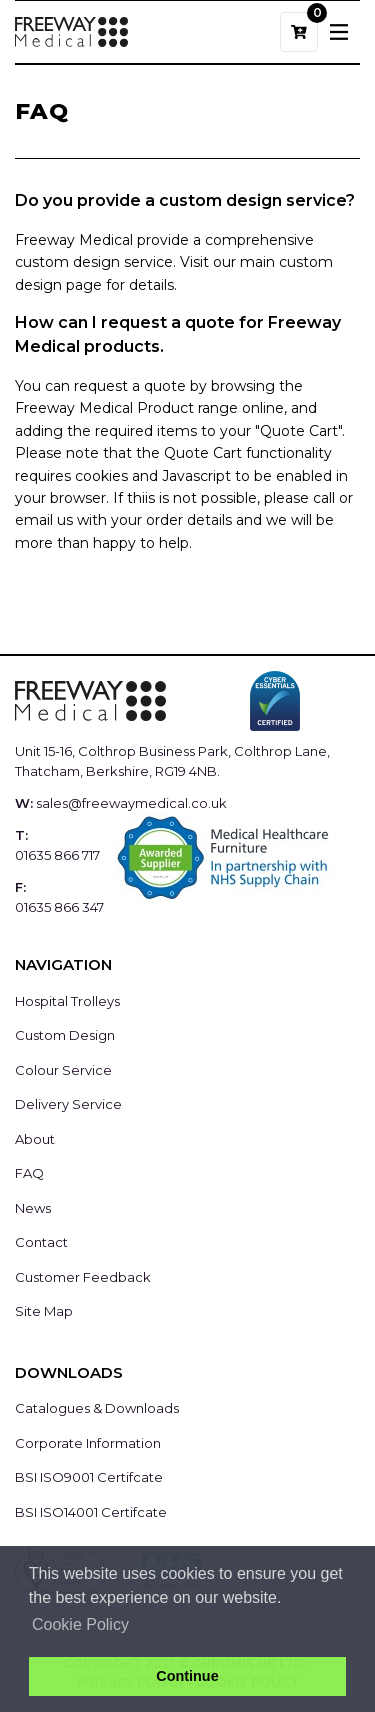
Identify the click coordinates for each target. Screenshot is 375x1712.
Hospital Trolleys (67, 1001)
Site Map (44, 1311)
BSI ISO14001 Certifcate (91, 1512)
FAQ (29, 1173)
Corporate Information (88, 1443)
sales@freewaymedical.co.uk (131, 803)
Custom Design (65, 1035)
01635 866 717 (57, 855)
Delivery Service (68, 1104)
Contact (41, 1242)
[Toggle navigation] (339, 32)
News (33, 1208)
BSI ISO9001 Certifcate (89, 1477)
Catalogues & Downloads (97, 1408)
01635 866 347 (59, 907)
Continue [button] (187, 1676)
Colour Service (63, 1070)
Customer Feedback (83, 1277)
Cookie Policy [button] (80, 1624)
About (35, 1139)
